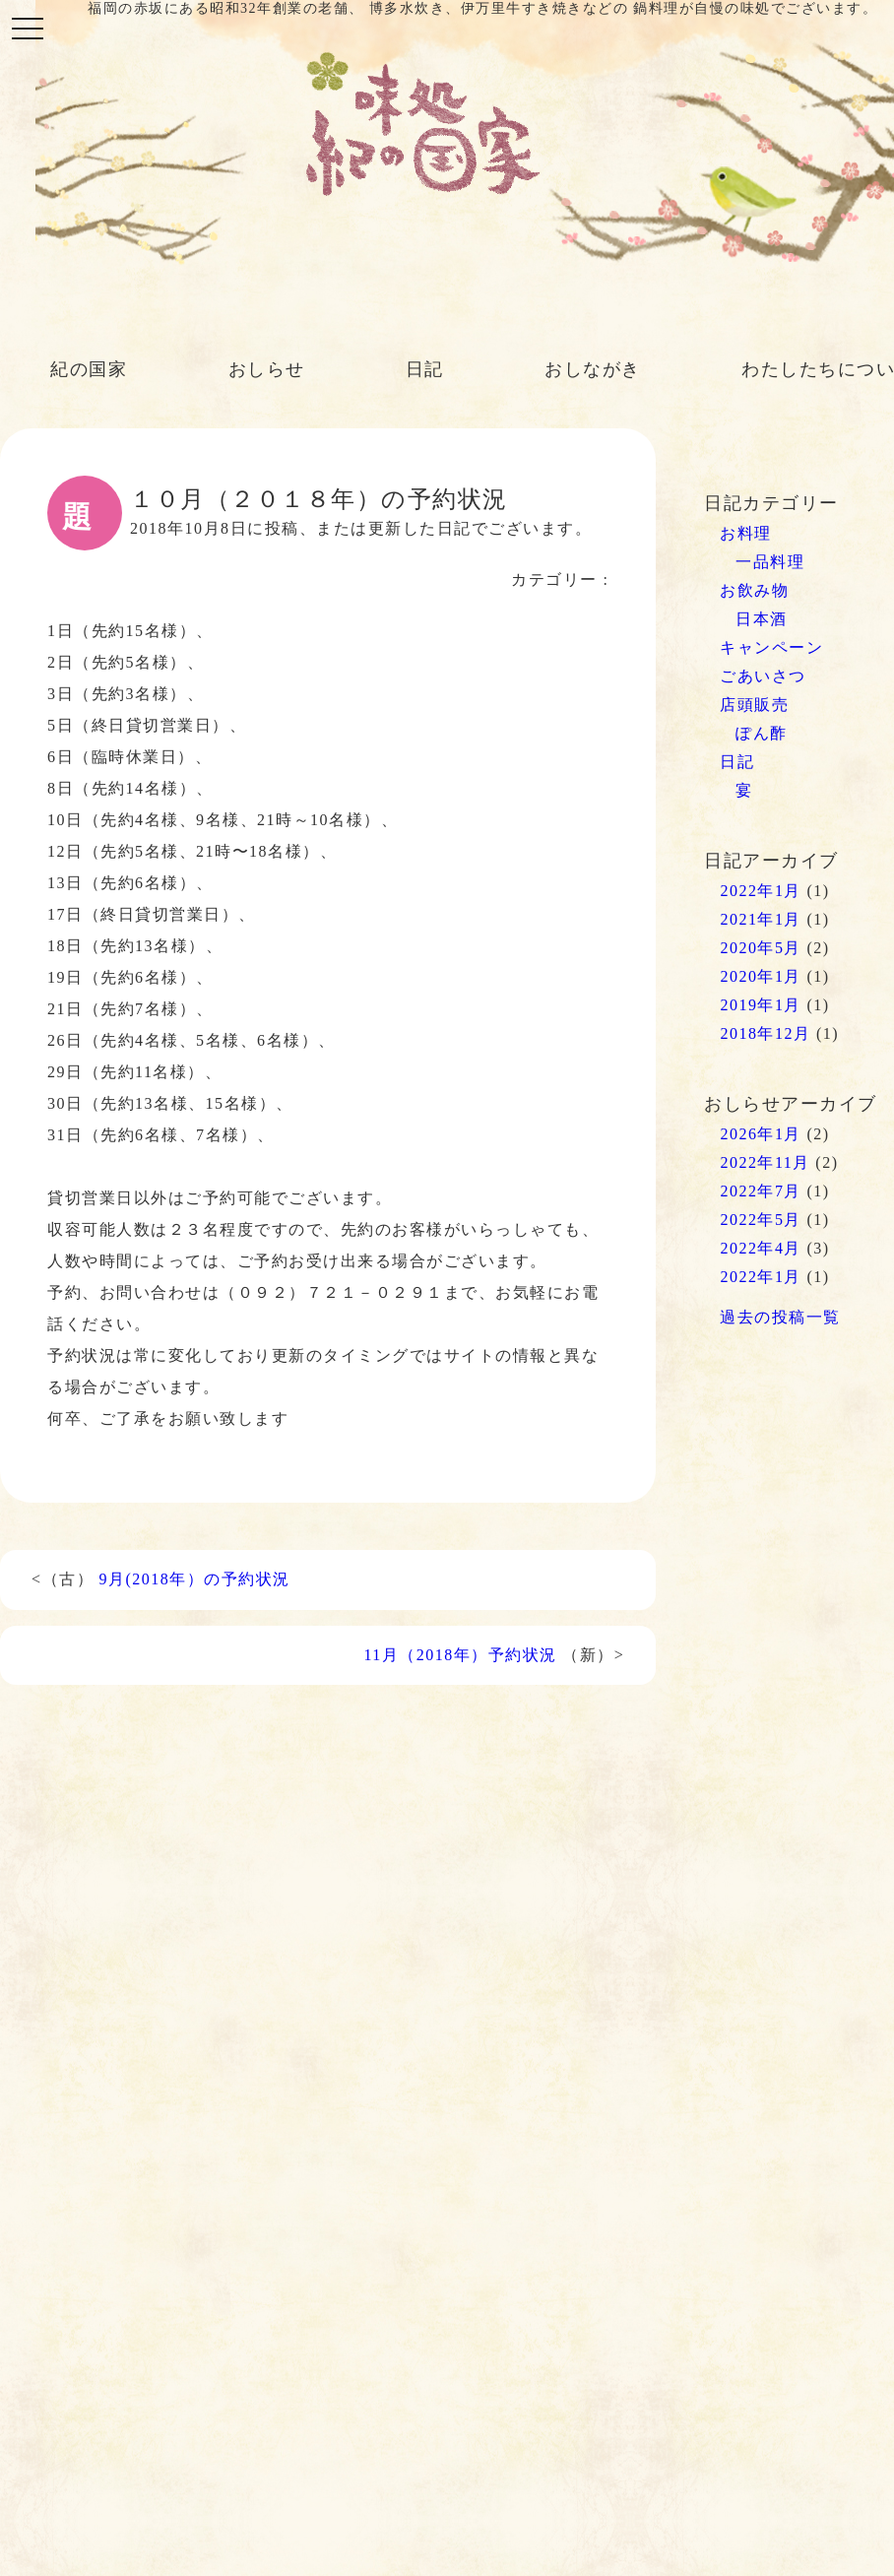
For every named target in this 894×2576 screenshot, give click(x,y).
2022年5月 (760, 1219)
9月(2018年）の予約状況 (194, 1579)
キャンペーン (771, 647)
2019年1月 (760, 1005)
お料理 (746, 533)
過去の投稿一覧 (780, 1317)
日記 (425, 369)
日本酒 (761, 619)
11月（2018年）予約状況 (459, 1654)
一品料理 (769, 561)
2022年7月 (760, 1191)
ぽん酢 (761, 733)
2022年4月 (760, 1248)
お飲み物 (754, 590)
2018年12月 (765, 1033)
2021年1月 (760, 919)
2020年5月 (760, 947)
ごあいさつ (763, 676)
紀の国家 (88, 369)
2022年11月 (764, 1162)
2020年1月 (760, 976)
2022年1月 (760, 890)
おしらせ (266, 369)
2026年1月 (760, 1134)
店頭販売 (754, 704)
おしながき (592, 369)
